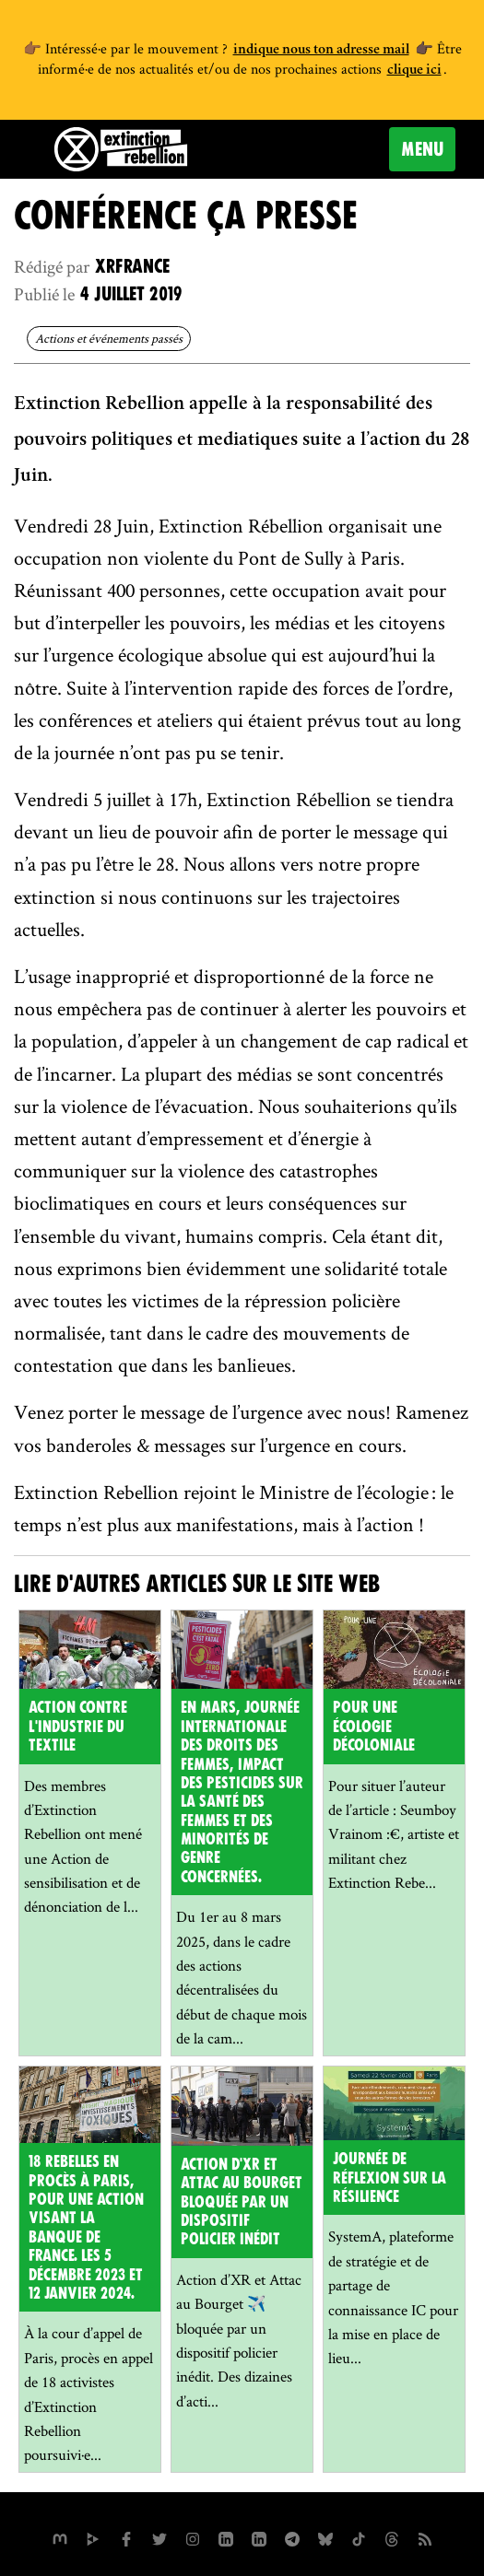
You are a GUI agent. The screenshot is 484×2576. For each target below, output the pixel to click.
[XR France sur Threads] (392, 2537)
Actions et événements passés (109, 338)
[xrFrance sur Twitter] (159, 2537)
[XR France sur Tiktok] (359, 2537)
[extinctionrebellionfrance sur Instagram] (193, 2537)
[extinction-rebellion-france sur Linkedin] (259, 2537)
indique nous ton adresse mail (321, 50)
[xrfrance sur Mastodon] (60, 2537)
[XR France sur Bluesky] (325, 2537)
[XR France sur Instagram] (292, 2537)
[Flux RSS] (425, 2537)
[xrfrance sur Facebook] (126, 2537)
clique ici (414, 71)
